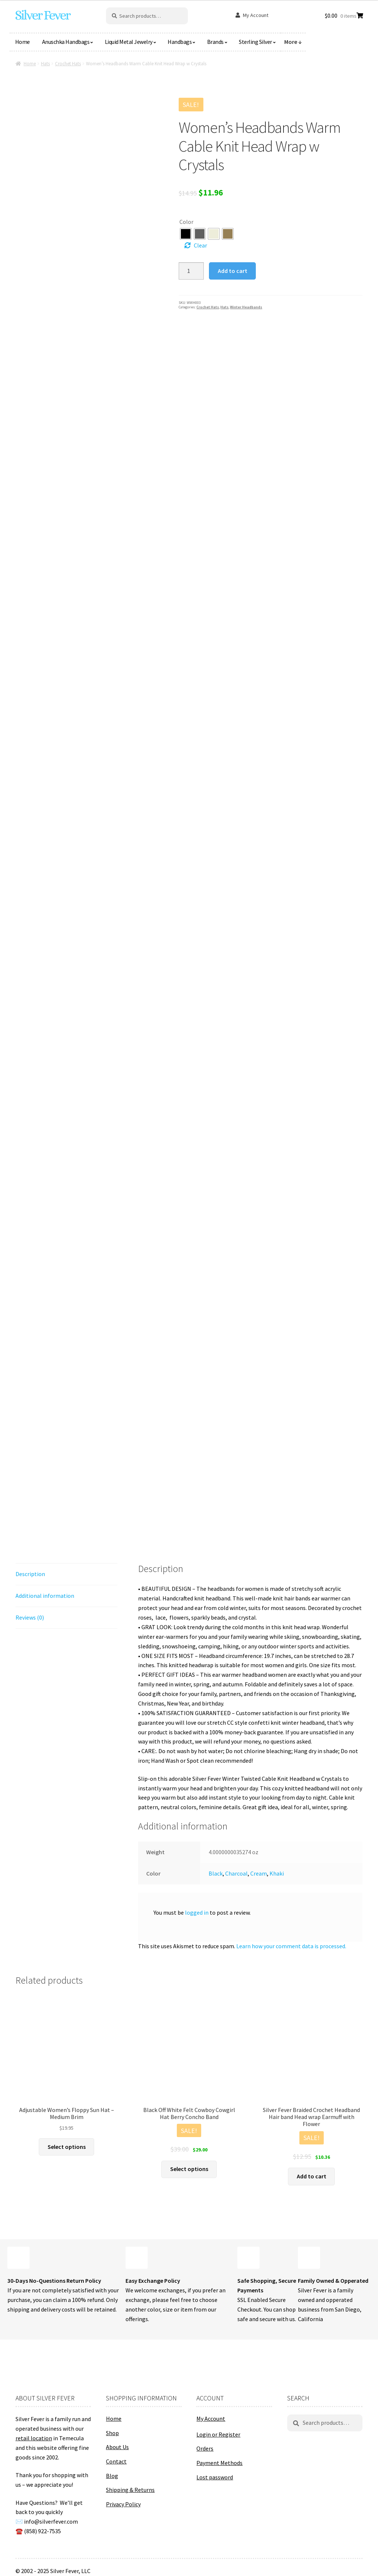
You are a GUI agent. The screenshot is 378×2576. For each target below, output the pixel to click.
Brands (215, 41)
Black (216, 1873)
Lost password (214, 2477)
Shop (112, 2433)
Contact (116, 2461)
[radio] (185, 233)
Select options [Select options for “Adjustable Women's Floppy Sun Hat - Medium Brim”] (67, 2146)
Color (186, 221)
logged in (197, 1912)
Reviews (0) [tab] (30, 1617)
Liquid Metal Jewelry (128, 41)
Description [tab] (30, 1574)
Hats (45, 63)
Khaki (276, 1873)
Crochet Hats (68, 63)
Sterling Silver (255, 41)
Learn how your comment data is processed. (291, 1946)
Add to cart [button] (311, 2176)
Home (22, 41)
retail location (34, 2438)
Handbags (180, 41)
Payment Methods (219, 2462)
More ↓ (293, 41)
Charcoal (236, 1873)
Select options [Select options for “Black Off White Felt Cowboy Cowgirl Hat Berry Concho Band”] (189, 2168)
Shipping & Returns (130, 2489)
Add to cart (232, 270)
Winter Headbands (246, 307)
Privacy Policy (123, 2504)
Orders (204, 2448)
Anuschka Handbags (66, 41)
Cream (258, 1873)
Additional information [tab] (45, 1595)
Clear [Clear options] (200, 245)
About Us (117, 2447)
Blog (112, 2475)
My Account (255, 15)
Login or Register (218, 2434)
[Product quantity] (191, 271)
